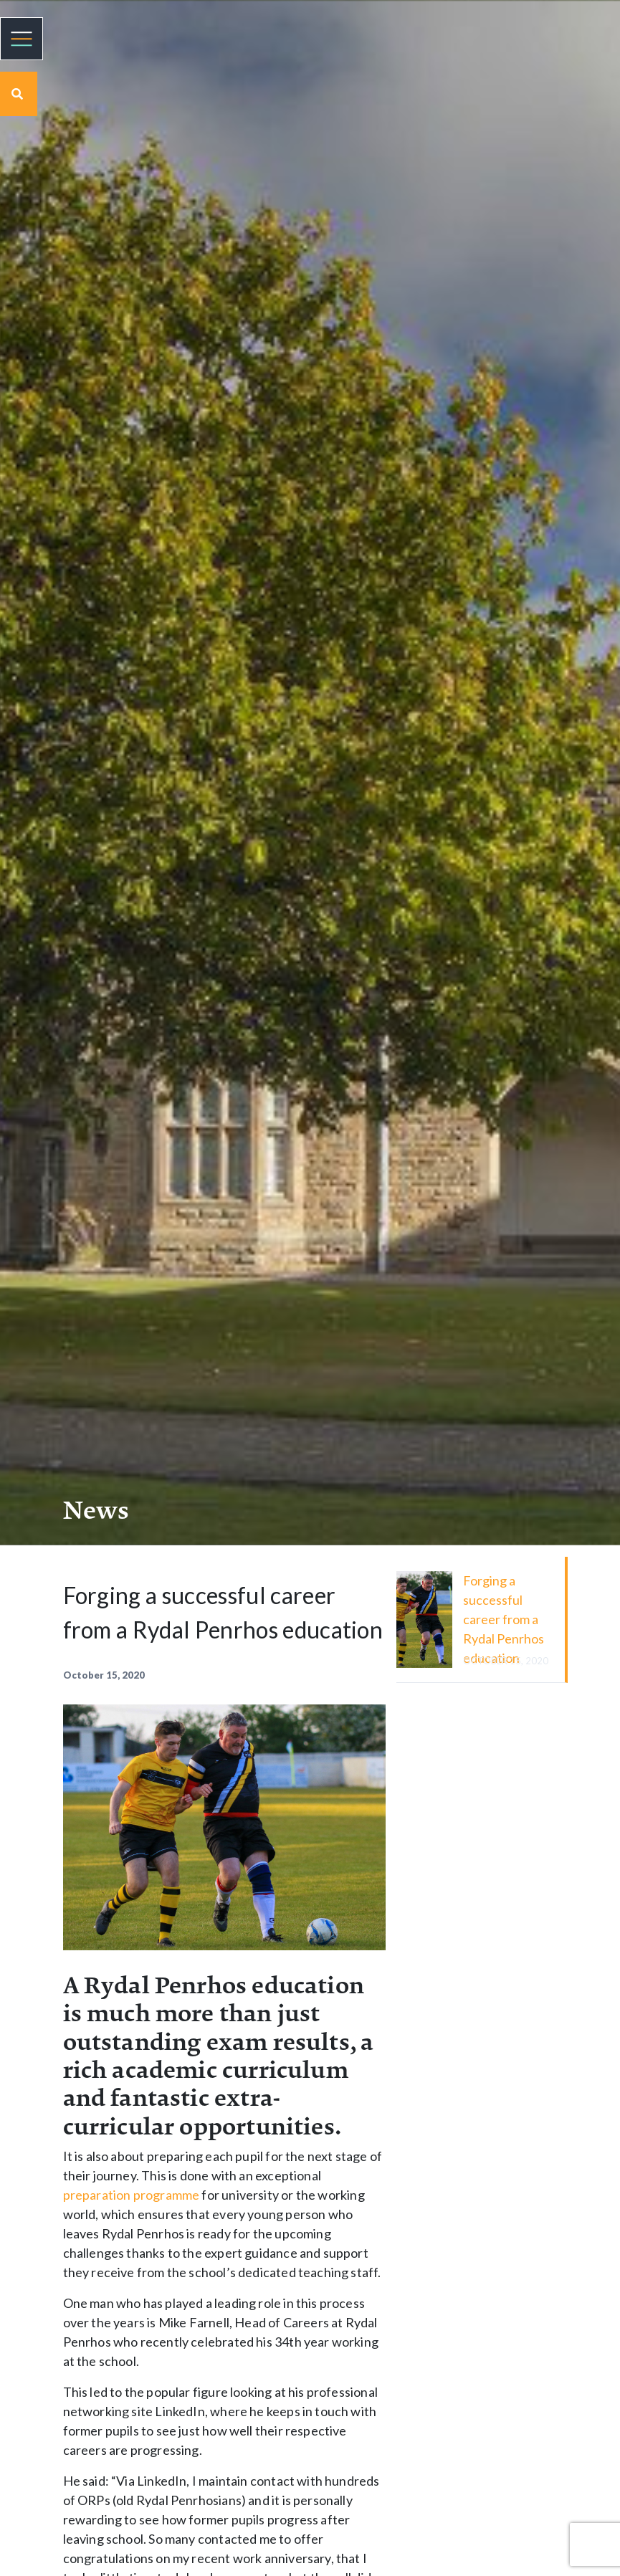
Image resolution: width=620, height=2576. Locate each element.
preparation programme (131, 2195)
